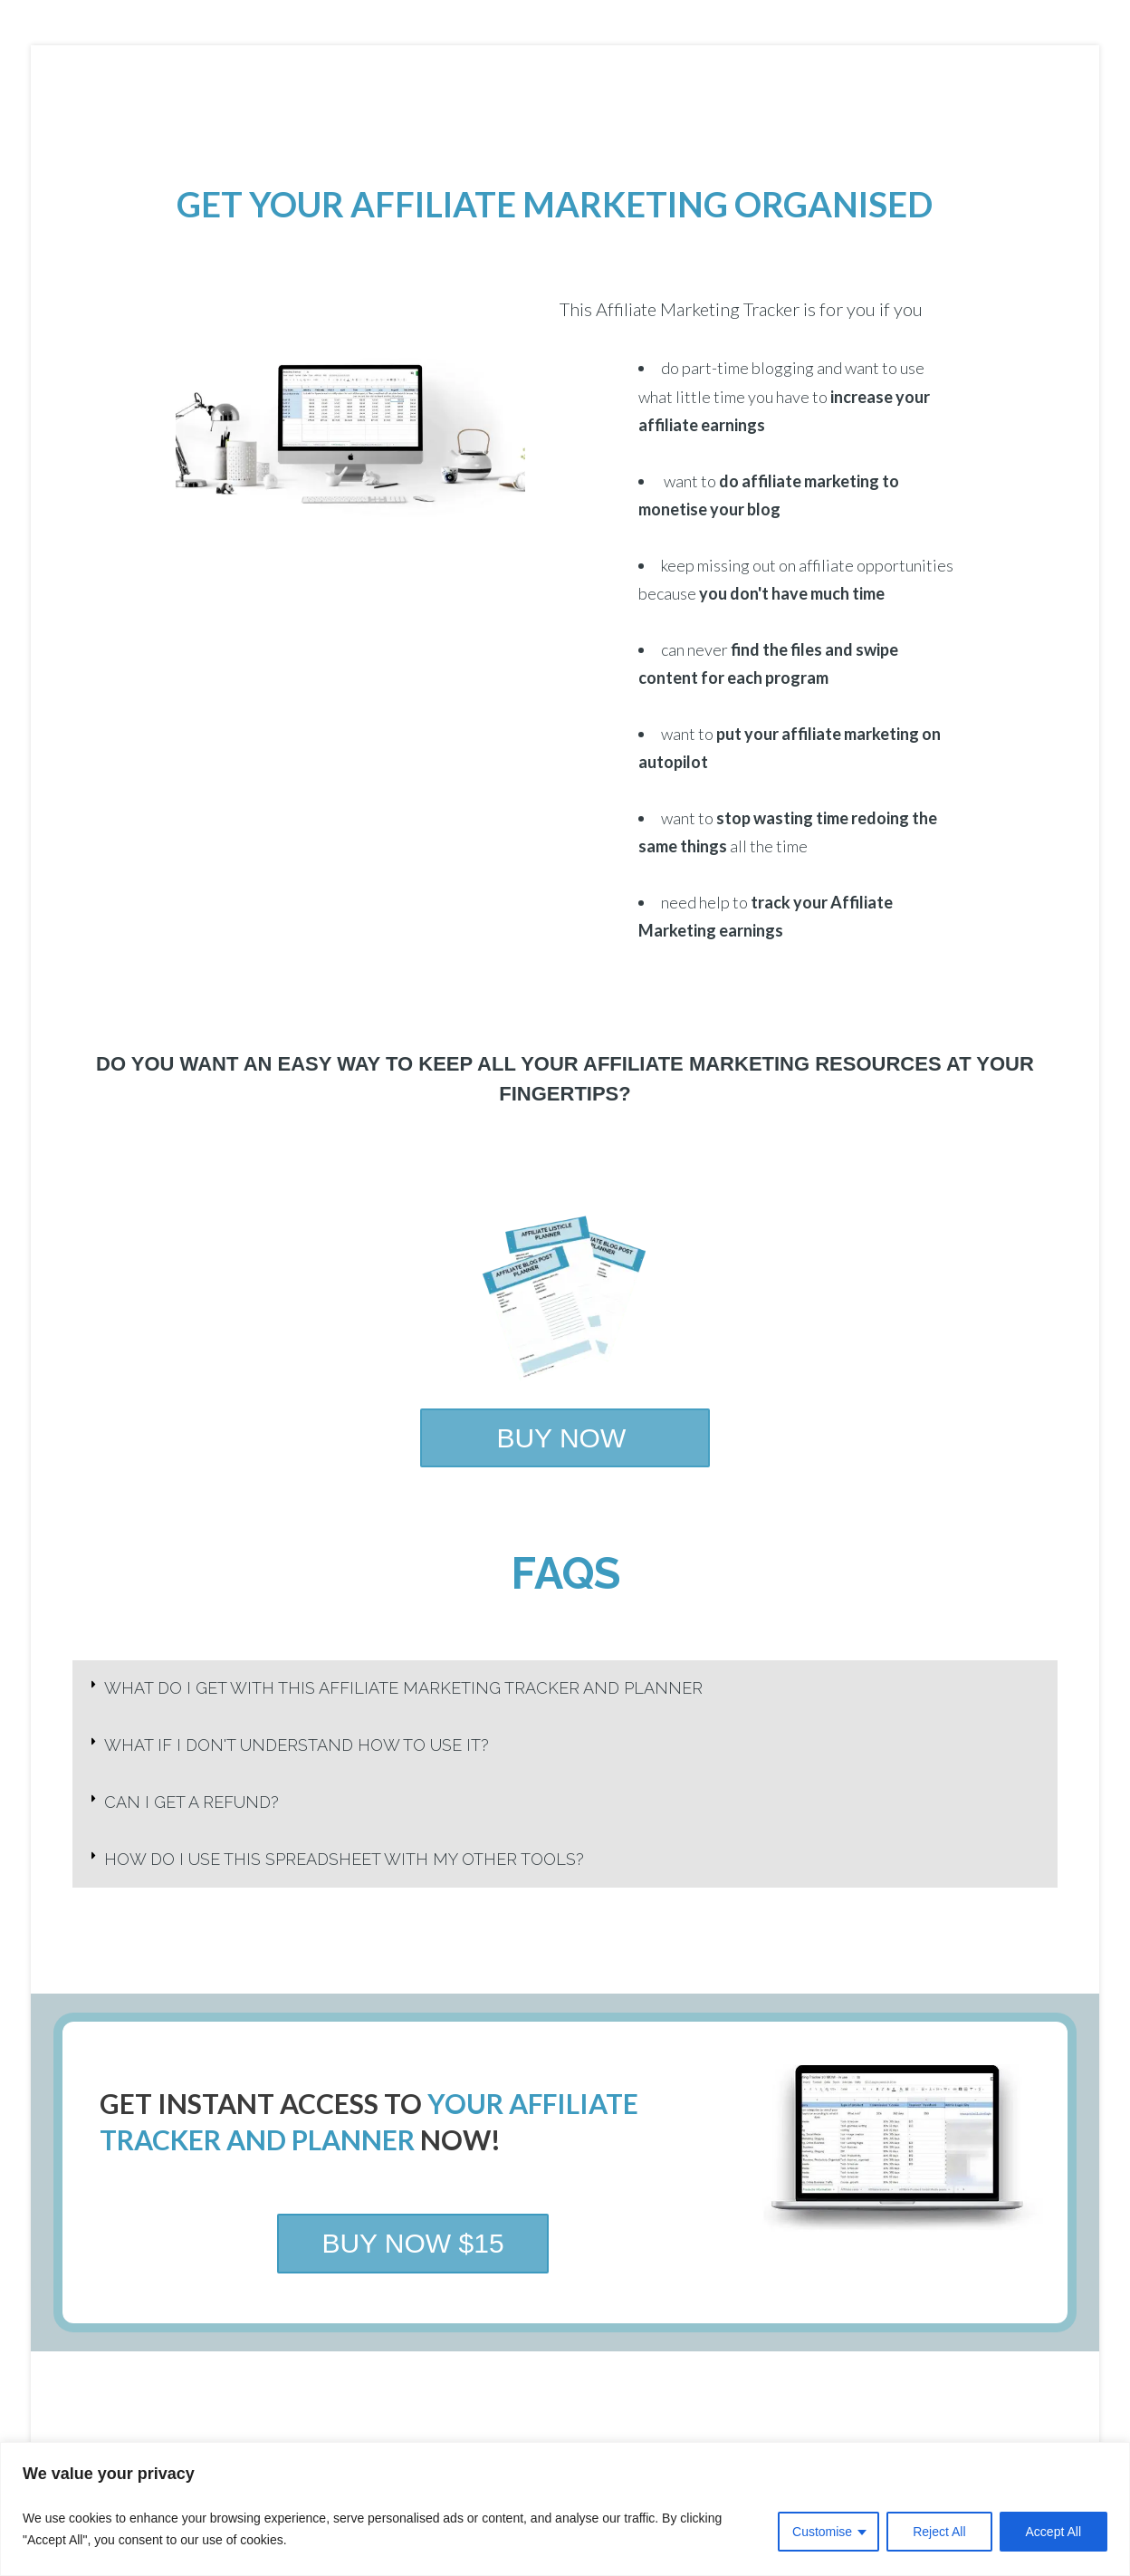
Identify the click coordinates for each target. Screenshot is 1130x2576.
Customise (822, 2531)
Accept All (1053, 2531)
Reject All (939, 2531)
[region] (565, 2509)
